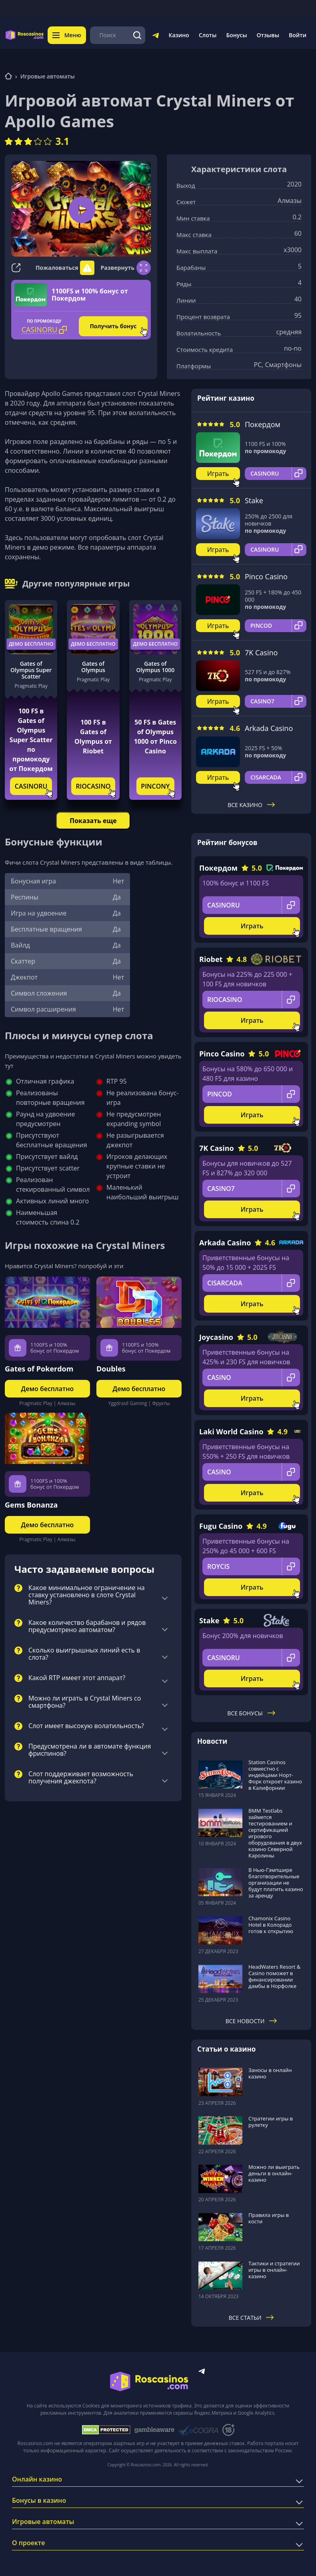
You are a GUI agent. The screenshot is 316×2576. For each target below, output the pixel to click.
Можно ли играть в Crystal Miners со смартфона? (84, 1702)
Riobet (210, 959)
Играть (218, 473)
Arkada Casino (269, 728)
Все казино (251, 805)
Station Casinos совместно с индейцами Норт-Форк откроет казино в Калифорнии (275, 1775)
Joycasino (216, 1337)
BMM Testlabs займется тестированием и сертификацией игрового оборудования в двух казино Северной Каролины (275, 1833)
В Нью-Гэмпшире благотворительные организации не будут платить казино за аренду (275, 1883)
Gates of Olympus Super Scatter (31, 670)
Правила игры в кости (268, 2218)
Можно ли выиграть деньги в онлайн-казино (274, 2173)
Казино (178, 35)
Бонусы (236, 35)
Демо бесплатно (31, 643)
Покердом (262, 424)
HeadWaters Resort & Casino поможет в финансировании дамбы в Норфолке (274, 1976)
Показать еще (93, 820)
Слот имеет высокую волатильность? (86, 1726)
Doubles (111, 1369)
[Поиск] (137, 35)
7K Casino (261, 653)
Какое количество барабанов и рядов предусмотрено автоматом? (87, 1626)
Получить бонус (113, 326)
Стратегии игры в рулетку (270, 2121)
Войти (297, 35)
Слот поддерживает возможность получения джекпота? (80, 1777)
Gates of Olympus (93, 667)
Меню (66, 35)
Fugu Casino (220, 1526)
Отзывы (268, 35)
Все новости (251, 2021)
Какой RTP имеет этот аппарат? (76, 1678)
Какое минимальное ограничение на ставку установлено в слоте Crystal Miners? (86, 1595)
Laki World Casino (231, 1431)
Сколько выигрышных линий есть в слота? (84, 1654)
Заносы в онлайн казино (270, 2073)
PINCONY (155, 786)
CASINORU (31, 786)
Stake (254, 500)
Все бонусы (251, 1713)
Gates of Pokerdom (39, 1369)
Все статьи (251, 2317)
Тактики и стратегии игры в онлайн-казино (274, 2269)
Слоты (207, 35)
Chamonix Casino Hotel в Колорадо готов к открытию (270, 1924)
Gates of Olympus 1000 (155, 667)
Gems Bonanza (31, 1505)
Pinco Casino (266, 576)
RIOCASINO (93, 786)
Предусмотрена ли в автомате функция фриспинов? (89, 1750)
